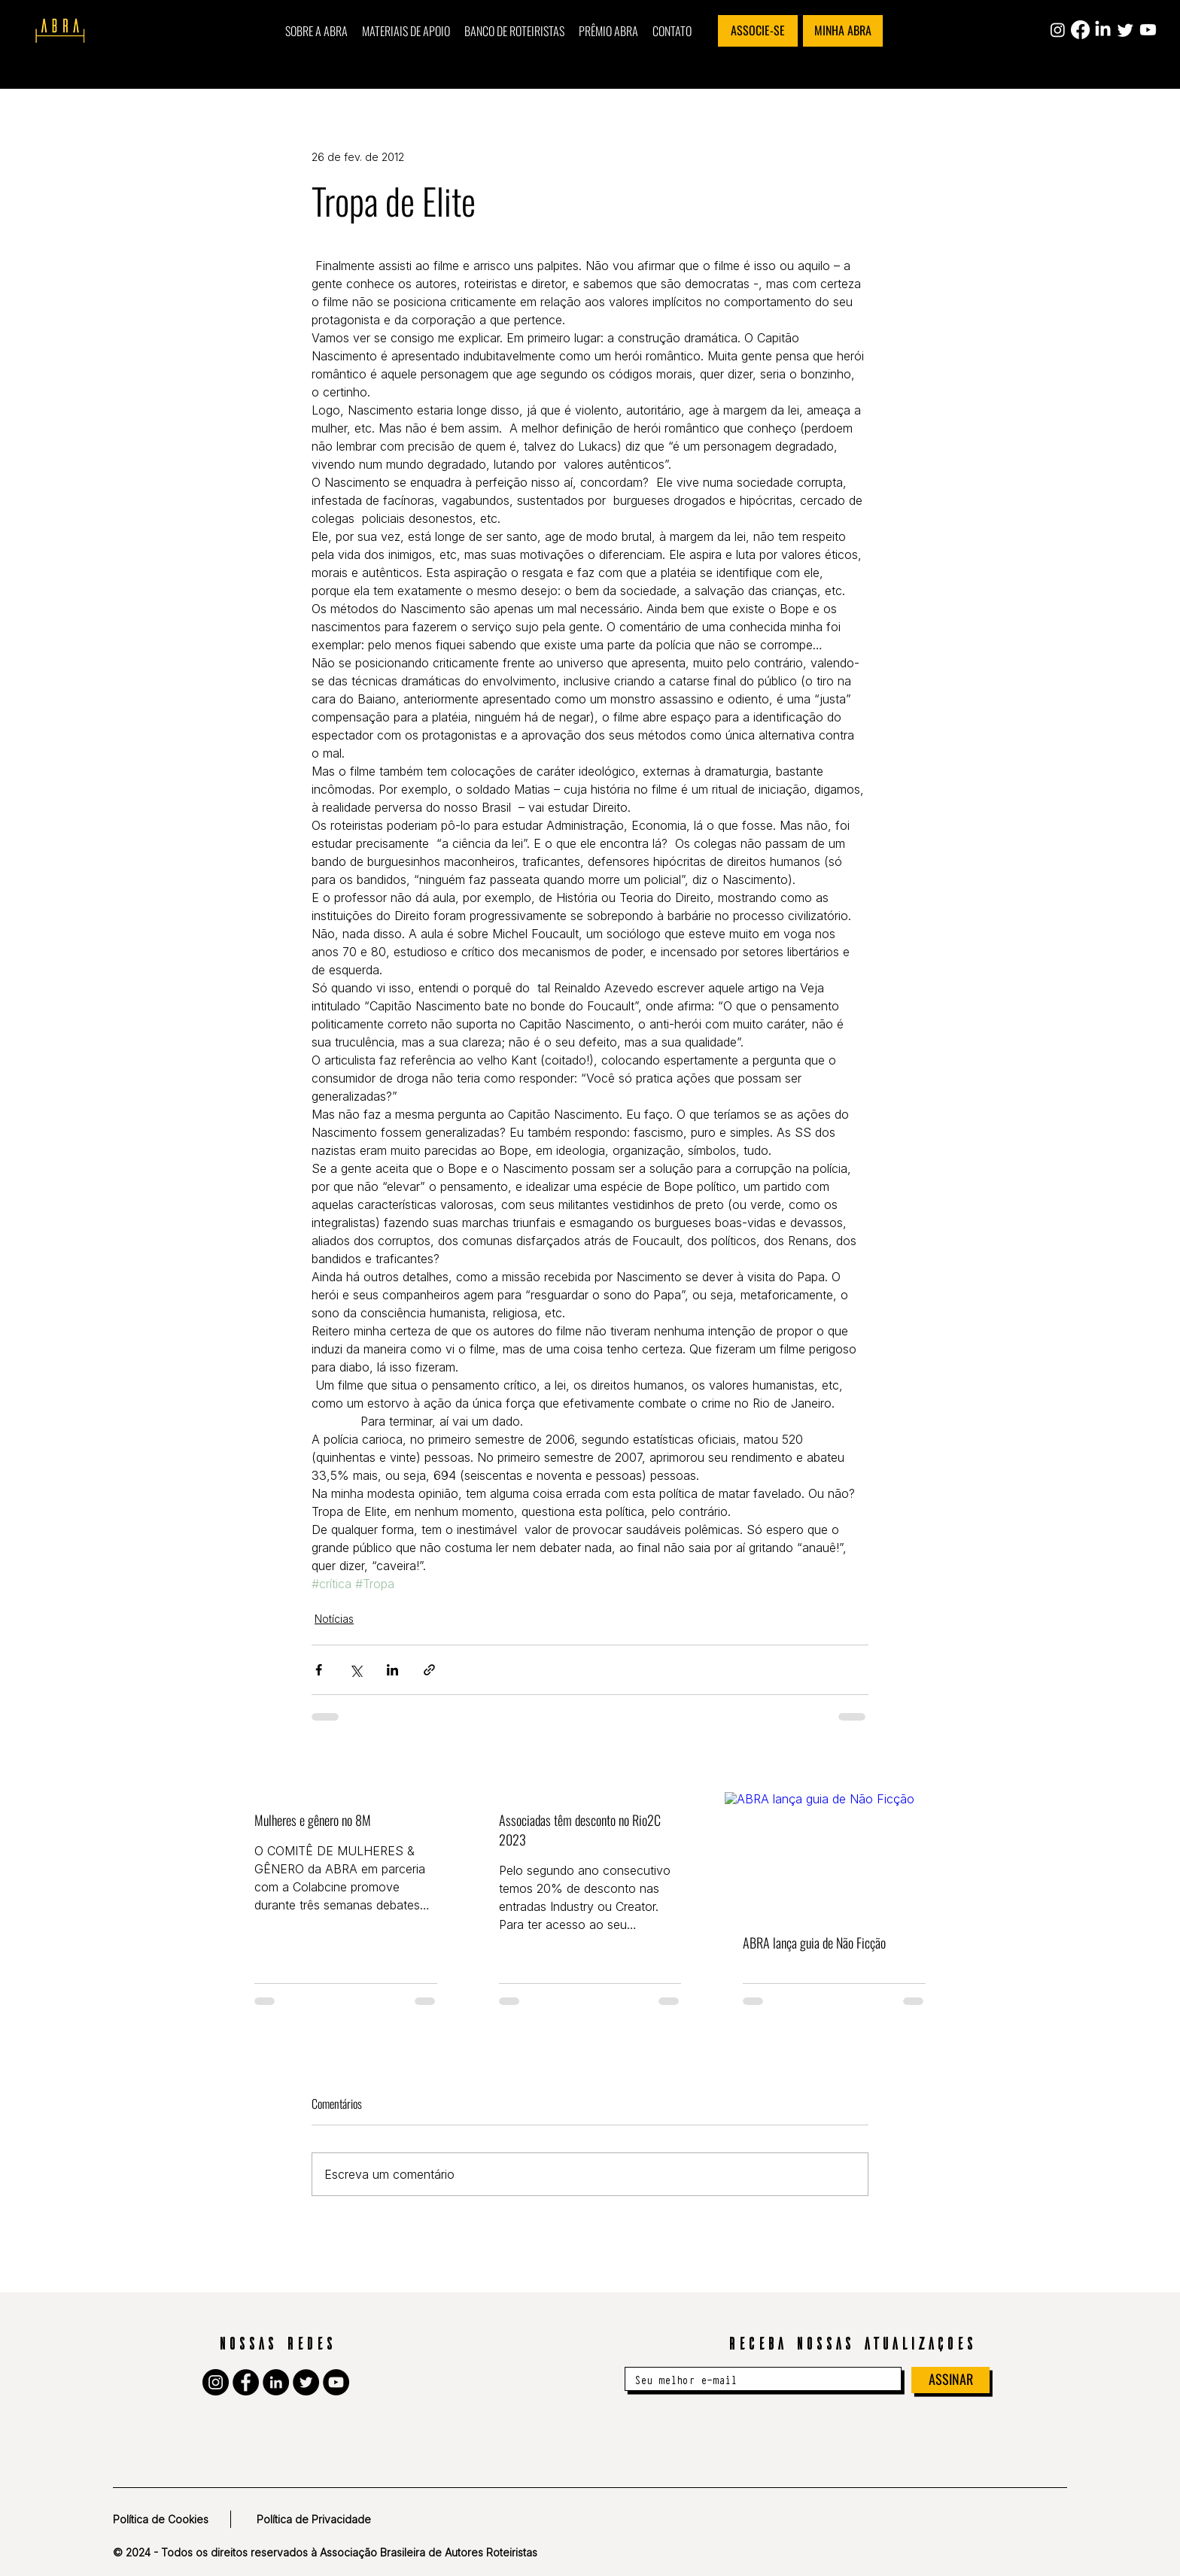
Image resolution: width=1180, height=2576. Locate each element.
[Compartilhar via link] (429, 1670)
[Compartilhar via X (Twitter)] (355, 1670)
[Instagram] (1057, 29)
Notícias (334, 1618)
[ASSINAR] (950, 2380)
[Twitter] (1125, 29)
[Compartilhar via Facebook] (319, 1670)
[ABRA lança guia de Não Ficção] (834, 1853)
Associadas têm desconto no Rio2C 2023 (580, 1829)
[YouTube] (336, 2382)
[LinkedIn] (1102, 29)
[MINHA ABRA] (843, 31)
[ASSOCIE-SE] (758, 31)
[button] (316, 30)
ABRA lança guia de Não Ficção (814, 1942)
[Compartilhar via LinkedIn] (392, 1670)
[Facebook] (1080, 29)
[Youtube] (1148, 29)
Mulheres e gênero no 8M (312, 1820)
